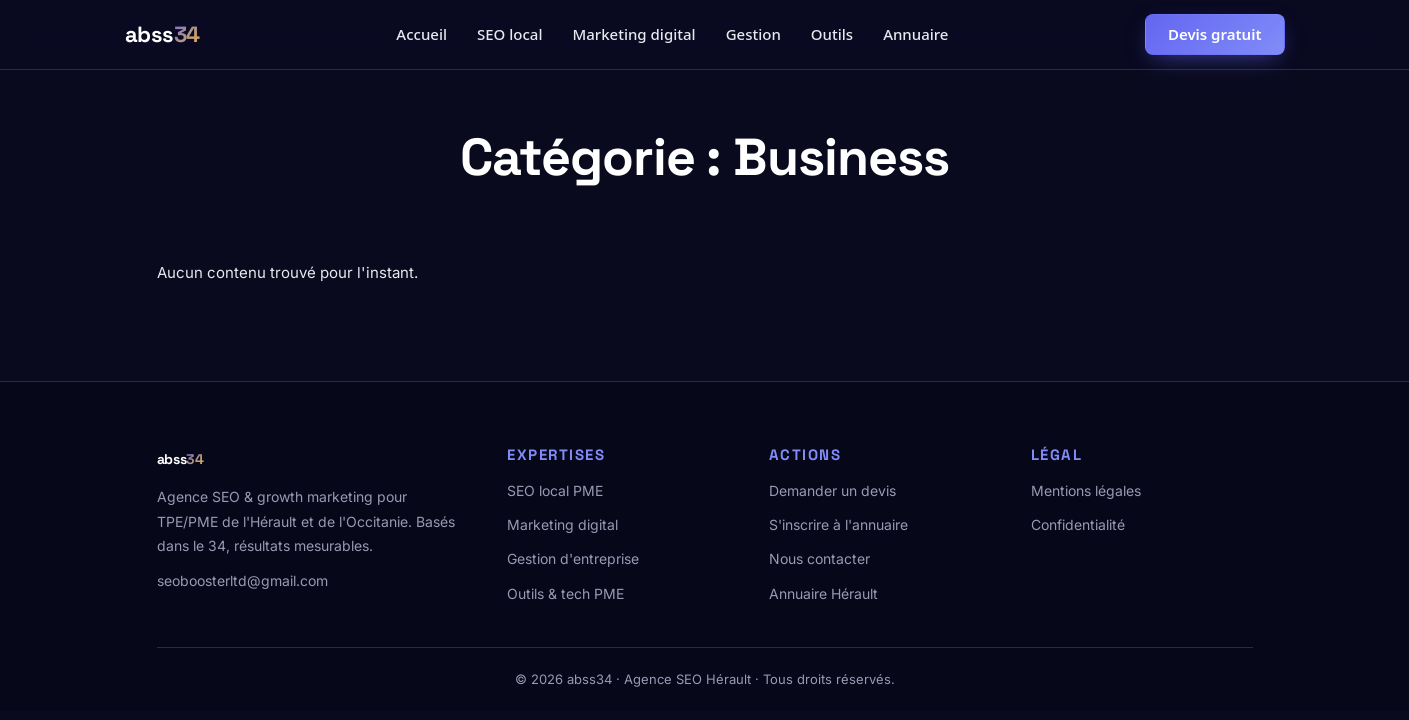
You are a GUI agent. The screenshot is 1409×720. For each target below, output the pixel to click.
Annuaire (915, 34)
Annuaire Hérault (823, 593)
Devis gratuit (1215, 34)
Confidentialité (1078, 524)
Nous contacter (819, 558)
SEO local (509, 34)
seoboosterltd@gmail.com (242, 580)
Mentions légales (1086, 490)
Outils (832, 34)
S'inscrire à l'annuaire (838, 524)
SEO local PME (555, 490)
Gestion (753, 34)
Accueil (421, 34)
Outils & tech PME (565, 593)
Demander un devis (832, 490)
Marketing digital (633, 34)
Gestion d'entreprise (573, 558)
